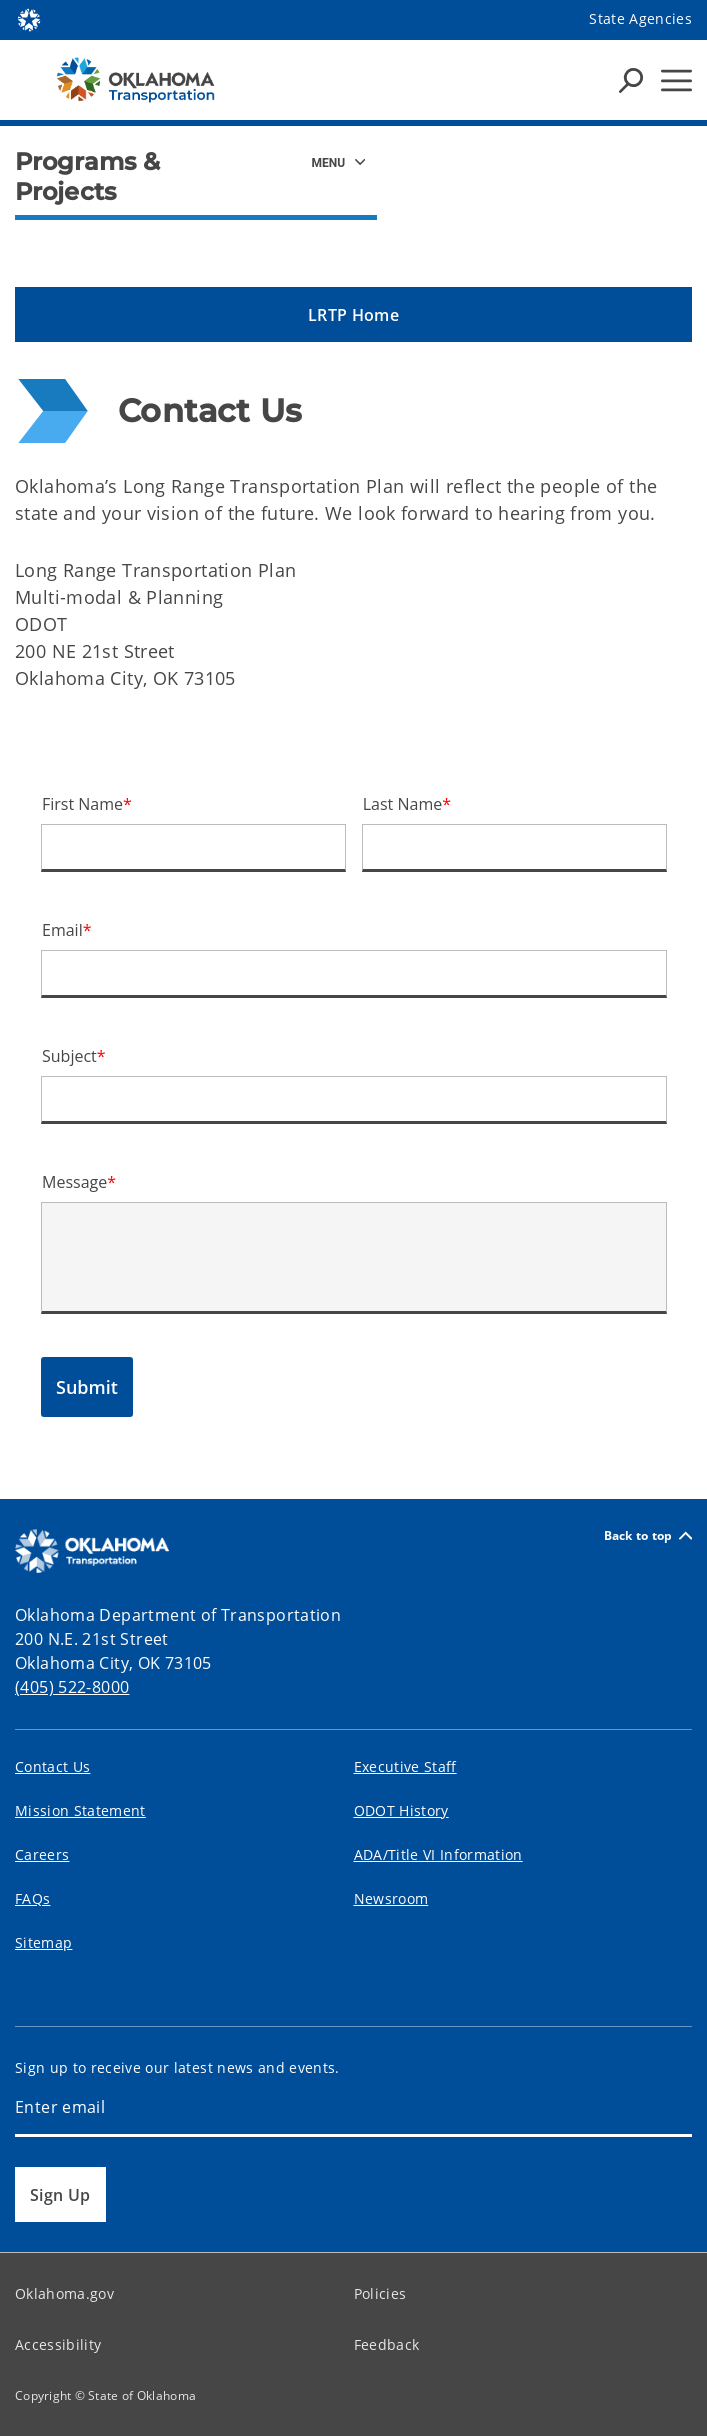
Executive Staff (405, 1766)
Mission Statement (80, 1810)
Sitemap (43, 1942)
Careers (42, 1854)
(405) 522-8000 (72, 1687)
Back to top (648, 1535)
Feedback (387, 2344)
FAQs (32, 1898)
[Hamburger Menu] (676, 80)
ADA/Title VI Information (438, 1854)
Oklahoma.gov (64, 2293)
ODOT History (401, 1810)
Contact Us (52, 1766)
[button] (353, 314)
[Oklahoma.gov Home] (29, 18)
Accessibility (58, 2344)
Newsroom (391, 1898)
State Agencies (640, 18)
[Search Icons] (631, 80)
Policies (380, 2293)
